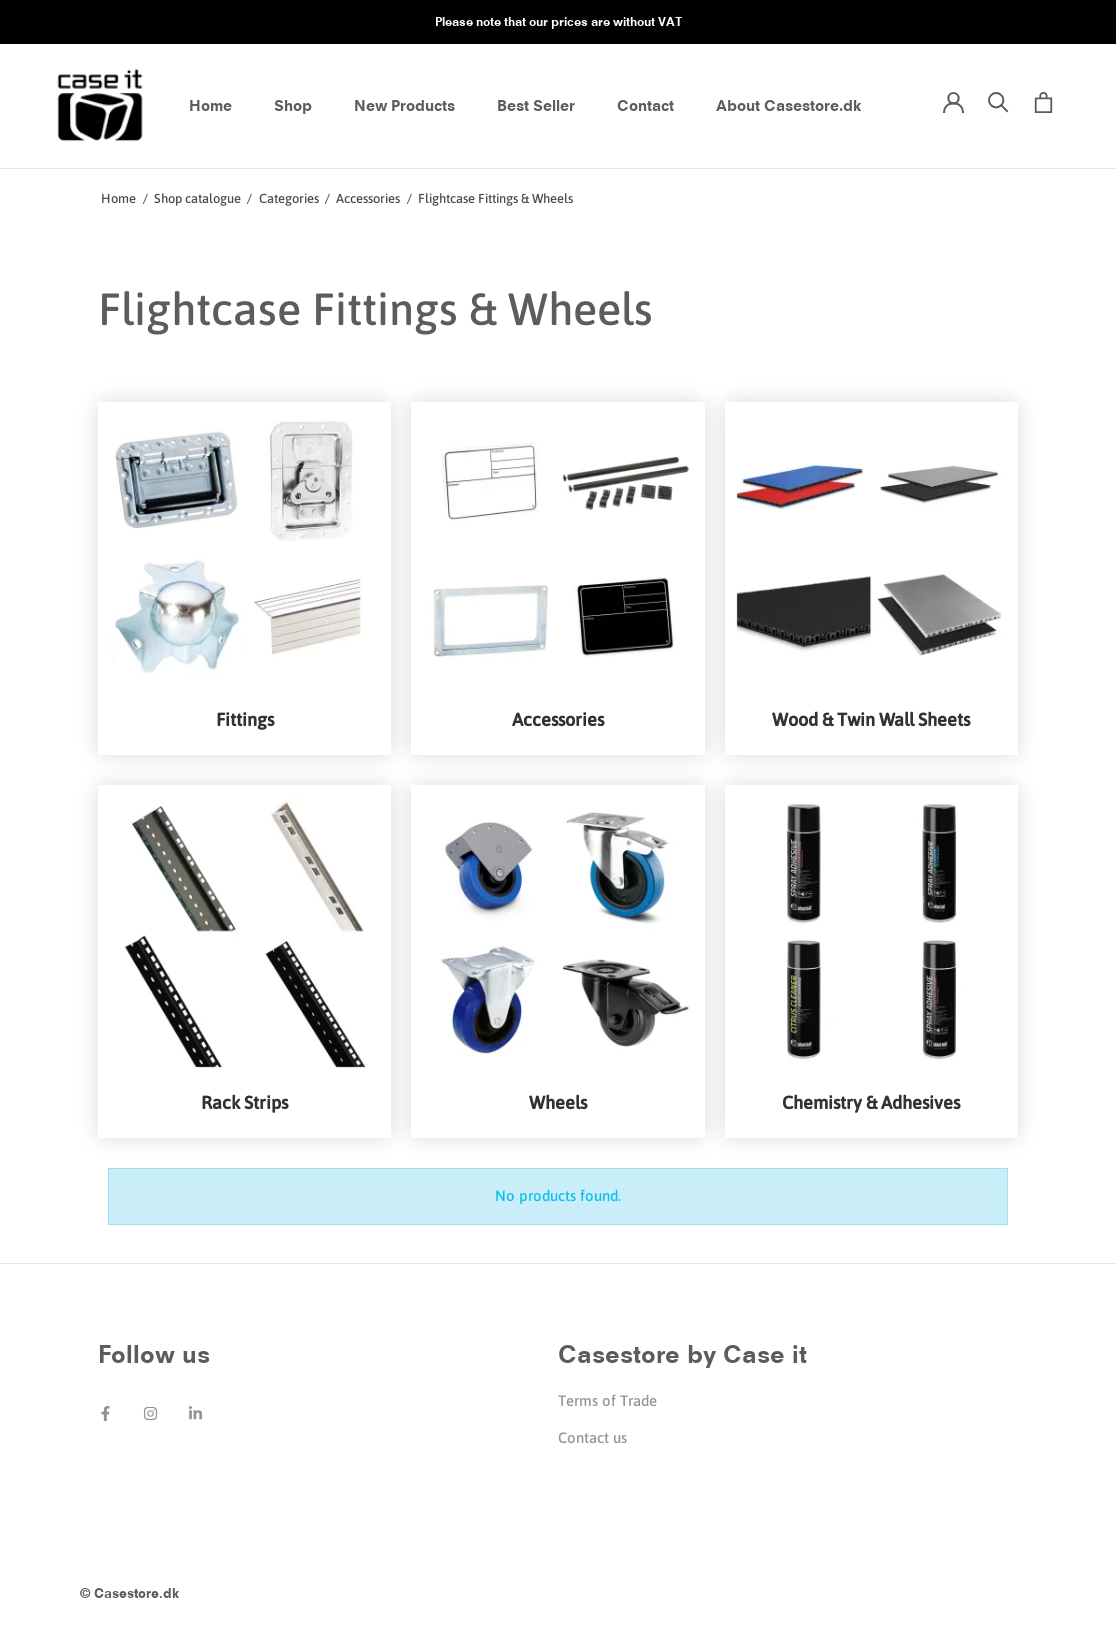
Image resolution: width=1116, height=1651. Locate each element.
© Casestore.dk (129, 1593)
